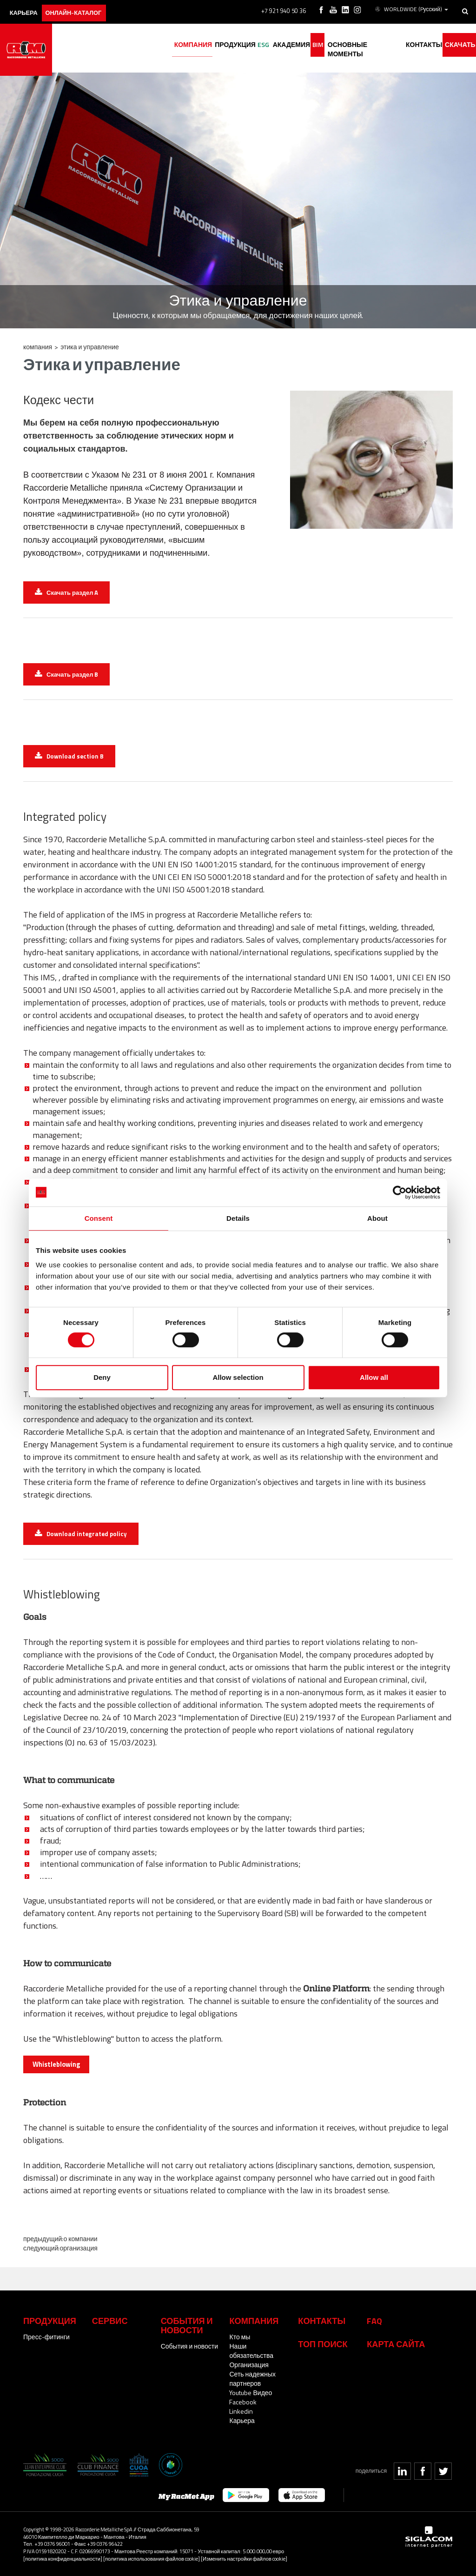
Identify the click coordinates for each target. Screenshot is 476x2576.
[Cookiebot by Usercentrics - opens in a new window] (399, 1192)
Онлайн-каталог (86, 8)
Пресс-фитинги (46, 2337)
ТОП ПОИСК (322, 2343)
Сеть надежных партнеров (252, 2378)
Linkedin (241, 2411)
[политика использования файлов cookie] (151, 2559)
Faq (374, 2320)
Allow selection (237, 1377)
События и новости (189, 2346)
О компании (80, 2238)
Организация (78, 2248)
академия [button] (273, 45)
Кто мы (239, 2337)
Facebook (243, 2402)
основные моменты (355, 45)
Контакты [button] (417, 45)
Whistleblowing (56, 2064)
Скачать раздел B (72, 674)
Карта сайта (396, 2343)
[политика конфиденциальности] (62, 2559)
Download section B (75, 756)
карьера (28, 8)
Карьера (241, 2420)
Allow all (374, 1377)
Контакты (321, 2320)
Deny (102, 1377)
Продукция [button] (210, 45)
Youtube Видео (250, 2392)
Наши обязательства (251, 2350)
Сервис (110, 2320)
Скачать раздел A (72, 592)
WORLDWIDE (412, 8)
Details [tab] (238, 1218)
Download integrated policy (86, 1533)
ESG (242, 45)
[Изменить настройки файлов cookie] (244, 2559)
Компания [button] (164, 45)
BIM (304, 45)
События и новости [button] (187, 2325)
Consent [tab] (99, 1218)
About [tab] (377, 1218)
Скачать (457, 45)
